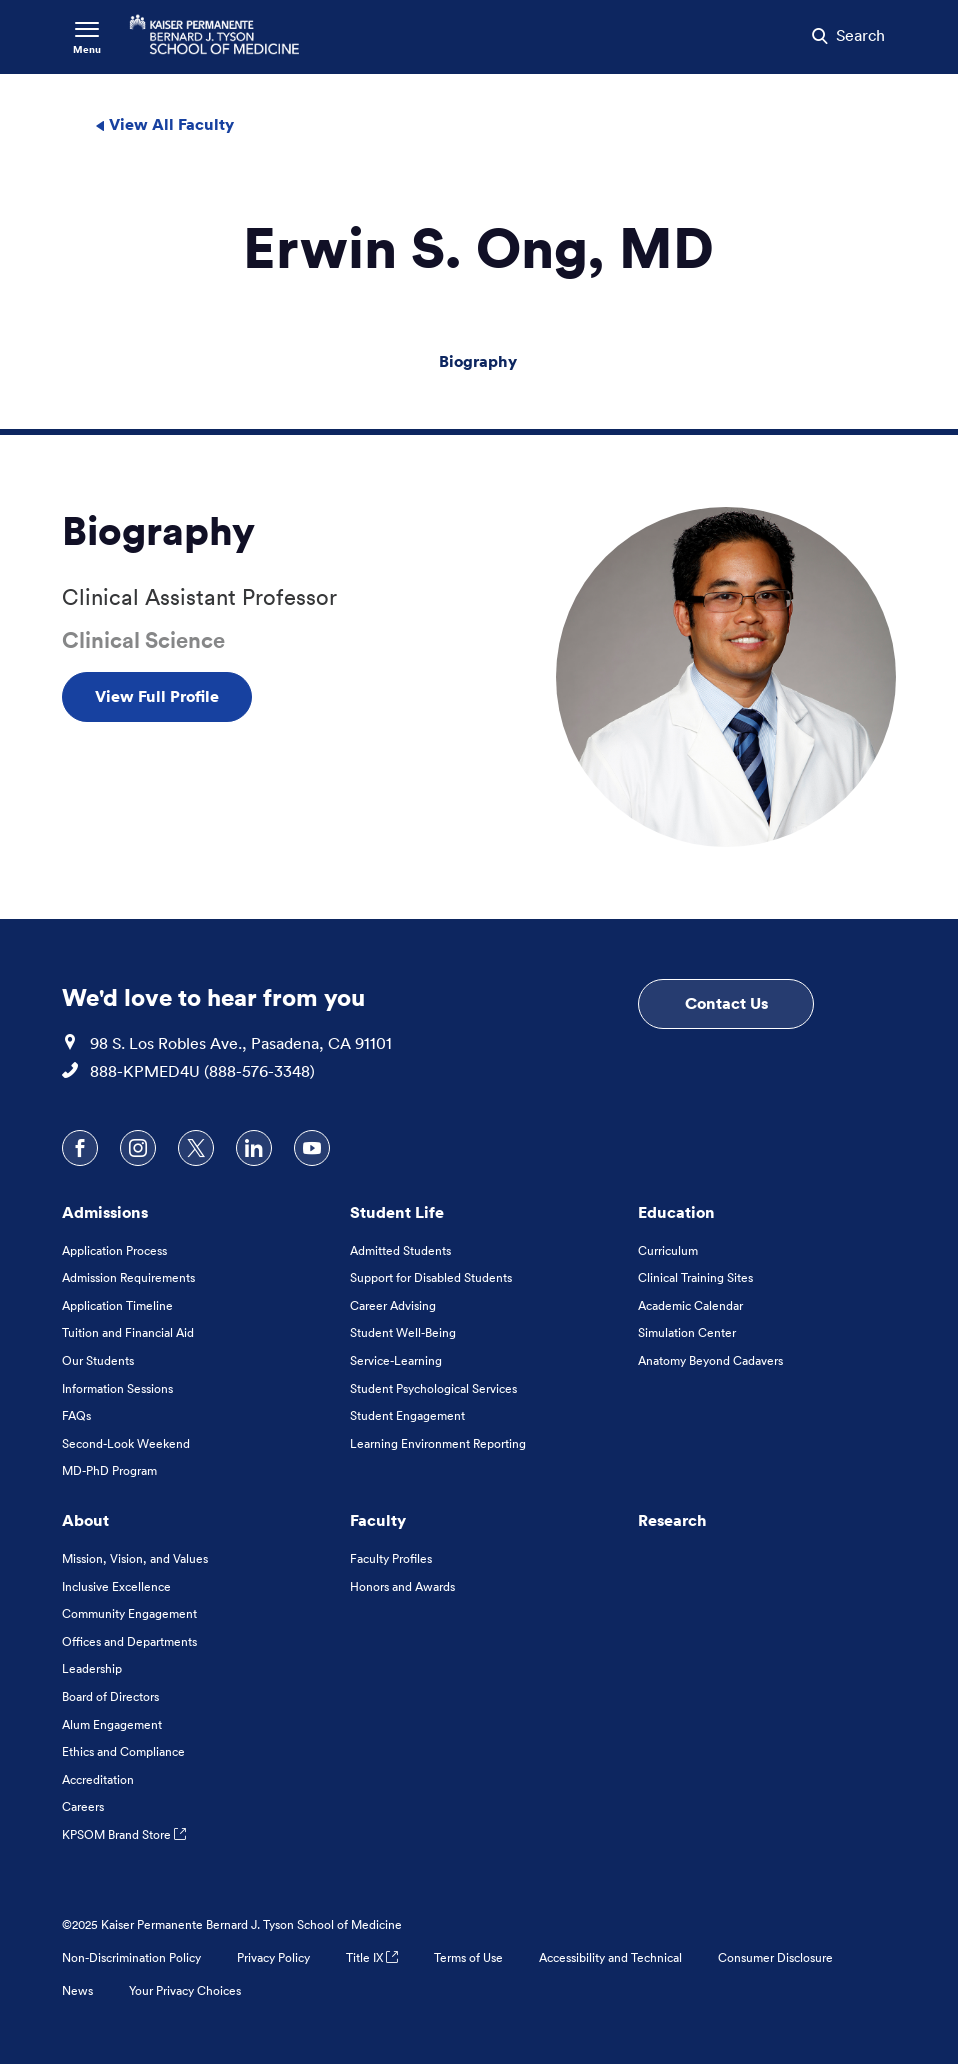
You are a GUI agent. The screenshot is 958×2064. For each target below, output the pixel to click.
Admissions (105, 1212)
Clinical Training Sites (695, 1277)
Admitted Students (400, 1250)
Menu (87, 49)
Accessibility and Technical (610, 1957)
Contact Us (726, 1003)
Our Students (98, 1360)
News (77, 1990)
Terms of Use (468, 1957)
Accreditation (98, 1779)
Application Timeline (117, 1305)
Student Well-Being (403, 1332)
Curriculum (668, 1250)
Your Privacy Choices (185, 1990)
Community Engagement (129, 1613)
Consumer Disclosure (775, 1957)
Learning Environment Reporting (438, 1443)
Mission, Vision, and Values (135, 1558)
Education (676, 1212)
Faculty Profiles (391, 1558)
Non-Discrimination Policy (131, 1957)
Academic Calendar (690, 1305)
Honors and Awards (402, 1586)
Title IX (372, 1957)
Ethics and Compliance (123, 1751)
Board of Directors (110, 1696)
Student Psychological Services (433, 1388)
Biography (478, 361)
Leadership (92, 1668)
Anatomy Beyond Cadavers (710, 1360)
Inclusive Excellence (116, 1586)
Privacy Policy (273, 1957)
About (85, 1520)
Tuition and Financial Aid (128, 1332)
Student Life (397, 1212)
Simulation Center (687, 1332)
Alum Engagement (112, 1724)
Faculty (378, 1520)
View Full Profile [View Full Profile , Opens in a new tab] (157, 696)
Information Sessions (117, 1388)
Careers (83, 1806)
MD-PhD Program (109, 1470)
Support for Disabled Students (431, 1277)
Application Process (114, 1250)
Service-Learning (396, 1360)
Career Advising (393, 1305)
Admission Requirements (128, 1277)
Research (672, 1520)
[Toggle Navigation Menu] (87, 37)
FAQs (76, 1415)
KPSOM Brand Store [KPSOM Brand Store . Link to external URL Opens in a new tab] (124, 1834)
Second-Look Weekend (126, 1443)
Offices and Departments (129, 1641)
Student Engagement (407, 1415)
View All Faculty (164, 124)
